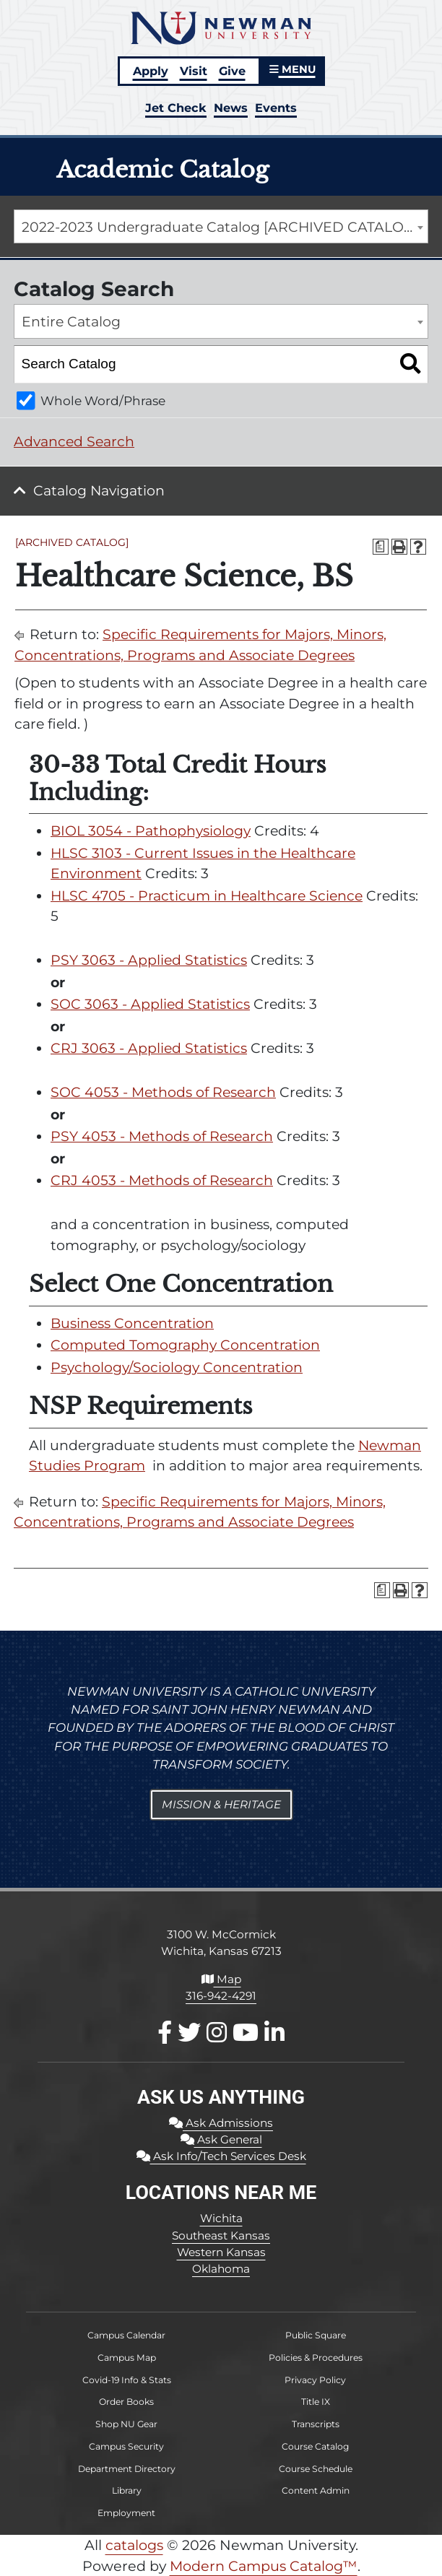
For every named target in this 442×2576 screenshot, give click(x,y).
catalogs (134, 2545)
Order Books (126, 2401)
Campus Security (126, 2446)
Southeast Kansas (221, 2235)
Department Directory (127, 2468)
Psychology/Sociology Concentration (177, 1367)
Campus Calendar (126, 2335)
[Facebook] (164, 2032)
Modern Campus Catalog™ (264, 2566)
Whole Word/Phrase (102, 400)
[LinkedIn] (274, 2032)
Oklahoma (221, 2269)
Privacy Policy (315, 2380)
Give (232, 71)
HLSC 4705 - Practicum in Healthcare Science (207, 896)
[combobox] (221, 226)
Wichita (221, 2218)
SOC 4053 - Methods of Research (163, 1092)
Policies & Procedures (316, 2357)
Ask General (221, 2139)
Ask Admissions (221, 2123)
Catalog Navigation (99, 490)
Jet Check (176, 107)
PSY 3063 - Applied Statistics (149, 960)
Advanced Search (74, 441)
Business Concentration (132, 1323)
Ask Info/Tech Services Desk (221, 2156)
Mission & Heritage (221, 1804)
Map (221, 1979)
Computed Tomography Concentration (185, 1345)
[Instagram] (217, 2032)
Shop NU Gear (126, 2424)
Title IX (315, 2401)
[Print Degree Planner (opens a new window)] (381, 547)
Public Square (315, 2335)
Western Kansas (221, 2252)
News (231, 107)
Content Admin (316, 2490)
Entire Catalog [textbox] (71, 321)
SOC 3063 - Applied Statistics (150, 1004)
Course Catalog (315, 2446)
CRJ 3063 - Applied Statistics (149, 1048)
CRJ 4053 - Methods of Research (162, 1180)
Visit (193, 71)
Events (276, 107)
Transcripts (315, 2424)
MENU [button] (292, 69)
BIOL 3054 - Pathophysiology (151, 831)
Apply (150, 71)
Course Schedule (315, 2468)
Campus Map (127, 2357)
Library (127, 2490)
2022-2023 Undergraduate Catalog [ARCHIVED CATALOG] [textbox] (220, 227)
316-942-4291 (221, 1996)
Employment (126, 2512)
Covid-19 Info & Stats (126, 2380)
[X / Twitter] (189, 2032)
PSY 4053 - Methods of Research (162, 1136)
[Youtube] (246, 2032)
